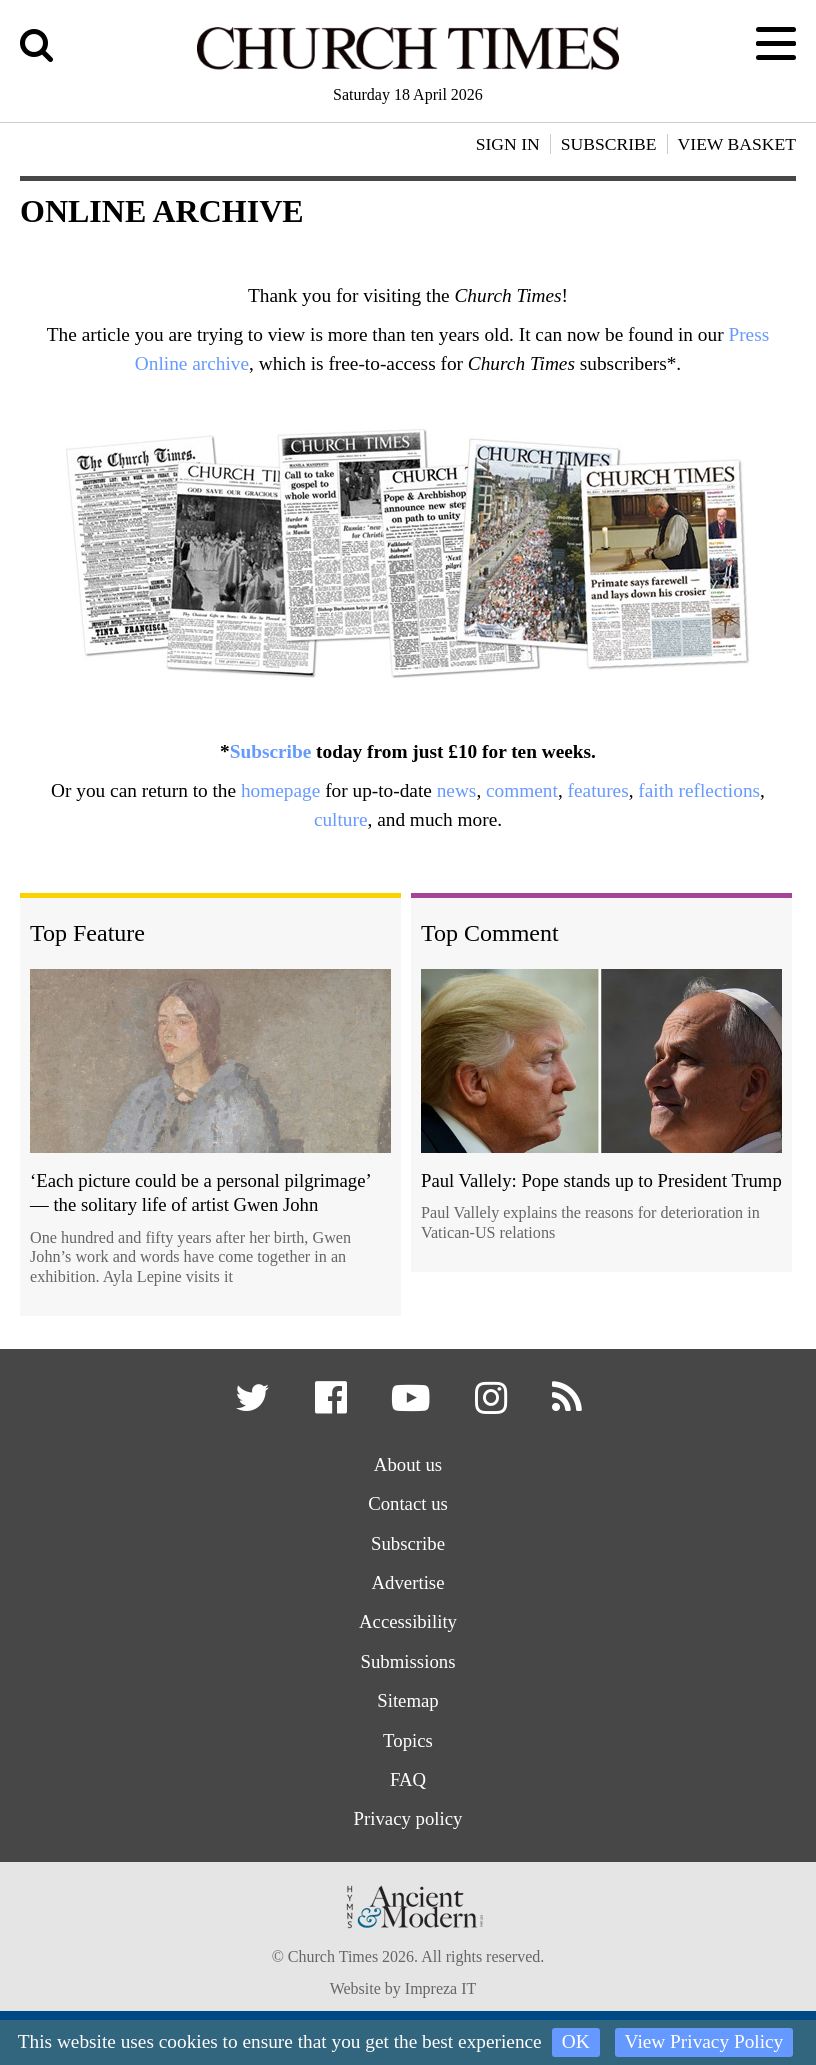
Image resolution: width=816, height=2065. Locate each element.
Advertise (408, 1585)
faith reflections (699, 790)
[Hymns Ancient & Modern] (408, 1940)
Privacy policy (407, 1824)
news (457, 790)
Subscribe (271, 751)
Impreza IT (441, 1995)
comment (522, 790)
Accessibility (408, 1625)
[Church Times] (408, 66)
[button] (253, 1405)
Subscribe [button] (609, 144)
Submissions (407, 1665)
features (598, 790)
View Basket (737, 144)
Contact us (408, 1505)
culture (341, 819)
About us (408, 1465)
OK (576, 2041)
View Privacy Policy (704, 2041)
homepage (280, 790)
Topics (408, 1744)
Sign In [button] (508, 144)
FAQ (408, 1784)
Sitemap (408, 1705)
